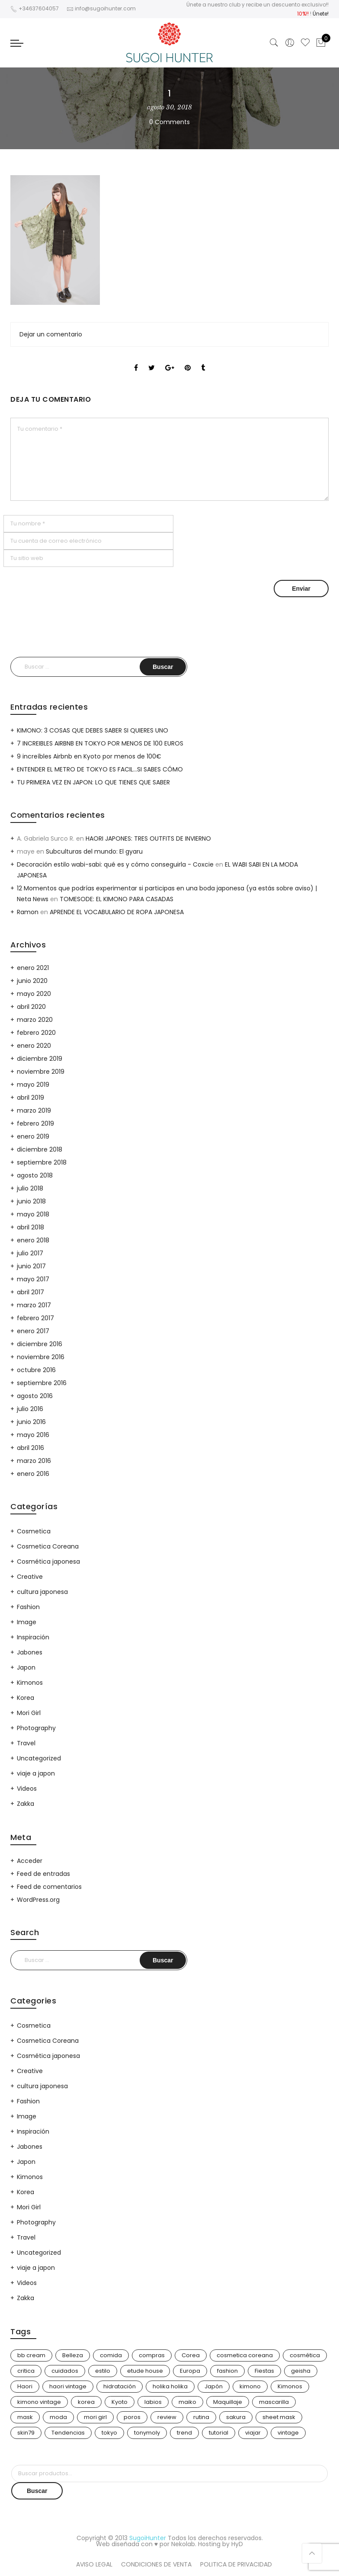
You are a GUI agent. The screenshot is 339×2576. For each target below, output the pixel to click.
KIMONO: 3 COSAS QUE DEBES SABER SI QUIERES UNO (92, 730)
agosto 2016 (35, 1396)
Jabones (29, 1652)
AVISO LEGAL (94, 2564)
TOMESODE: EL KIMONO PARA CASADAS (116, 899)
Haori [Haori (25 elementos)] (24, 2386)
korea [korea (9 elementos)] (86, 2402)
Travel (26, 1743)
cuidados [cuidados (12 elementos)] (64, 2371)
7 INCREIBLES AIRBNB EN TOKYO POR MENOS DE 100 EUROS (100, 743)
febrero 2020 (36, 1032)
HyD (237, 2544)
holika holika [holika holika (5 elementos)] (170, 2386)
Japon (26, 1667)
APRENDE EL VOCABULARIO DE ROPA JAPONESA (117, 912)
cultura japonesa (42, 1591)
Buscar (37, 2490)
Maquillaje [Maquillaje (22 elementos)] (227, 2402)
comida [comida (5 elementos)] (111, 2355)
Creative (30, 1576)
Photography (36, 1728)
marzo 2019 (34, 1110)
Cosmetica (34, 1531)
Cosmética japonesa (48, 1561)
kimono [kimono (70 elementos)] (250, 2386)
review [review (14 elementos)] (166, 2417)
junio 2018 (31, 1201)
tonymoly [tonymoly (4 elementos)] (147, 2433)
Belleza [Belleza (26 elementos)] (72, 2355)
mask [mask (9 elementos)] (25, 2417)
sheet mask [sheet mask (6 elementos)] (278, 2417)
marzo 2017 (34, 1305)
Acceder (29, 1860)
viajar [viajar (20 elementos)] (253, 2433)
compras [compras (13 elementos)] (152, 2355)
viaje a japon (36, 1773)
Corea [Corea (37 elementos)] (191, 2355)
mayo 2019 (33, 1084)
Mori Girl (29, 1713)
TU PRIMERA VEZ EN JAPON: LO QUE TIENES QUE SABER (93, 782)
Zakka (25, 1803)
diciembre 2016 (39, 1344)
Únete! (321, 13)
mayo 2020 (34, 993)
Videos (27, 1788)
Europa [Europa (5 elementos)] (190, 2371)
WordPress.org (38, 1899)
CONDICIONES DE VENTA (156, 2564)
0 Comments (169, 122)
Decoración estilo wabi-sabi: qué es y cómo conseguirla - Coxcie (115, 864)
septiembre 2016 (42, 1383)
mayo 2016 (33, 1434)
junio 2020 (32, 980)
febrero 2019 (35, 1123)
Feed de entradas (43, 1873)
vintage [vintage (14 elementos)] (288, 2433)
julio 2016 (30, 1409)
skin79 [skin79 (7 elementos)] (26, 2433)
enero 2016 (33, 1473)
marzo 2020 (35, 1019)
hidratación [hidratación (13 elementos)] (119, 2386)
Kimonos (30, 1682)
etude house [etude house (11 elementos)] (145, 2371)
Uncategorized (39, 1758)
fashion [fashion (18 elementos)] (227, 2371)
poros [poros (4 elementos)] (132, 2417)
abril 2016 (30, 1447)
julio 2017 (30, 1253)
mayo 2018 (33, 1214)
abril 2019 (30, 1097)
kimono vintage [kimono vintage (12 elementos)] (39, 2402)
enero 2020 (34, 1045)
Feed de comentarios (49, 1886)
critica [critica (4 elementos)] (26, 2371)
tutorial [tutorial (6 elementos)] (218, 2433)
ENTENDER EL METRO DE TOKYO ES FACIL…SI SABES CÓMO (100, 769)
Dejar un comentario (50, 334)
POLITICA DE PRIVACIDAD (236, 2564)
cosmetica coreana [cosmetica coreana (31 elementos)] (245, 2355)
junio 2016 (31, 1422)
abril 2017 (30, 1292)
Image (26, 1622)
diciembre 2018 (39, 1149)
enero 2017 (33, 1331)
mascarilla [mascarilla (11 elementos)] (274, 2402)
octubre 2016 (36, 1370)
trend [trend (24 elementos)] (184, 2433)
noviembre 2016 (40, 1357)
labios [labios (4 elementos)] (153, 2402)
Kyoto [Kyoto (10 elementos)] (120, 2402)
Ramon (27, 912)
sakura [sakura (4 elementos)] (236, 2417)
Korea (25, 1697)
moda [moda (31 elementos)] (58, 2417)
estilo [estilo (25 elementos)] (102, 2371)
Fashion (28, 1607)
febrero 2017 (35, 1318)
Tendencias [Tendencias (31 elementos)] (68, 2433)
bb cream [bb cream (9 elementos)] (31, 2355)
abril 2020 (31, 1006)
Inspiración (33, 1637)
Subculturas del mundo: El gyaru (94, 851)
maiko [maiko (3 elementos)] (187, 2402)
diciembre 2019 (39, 1058)
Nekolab (183, 2544)
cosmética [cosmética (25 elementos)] (305, 2355)
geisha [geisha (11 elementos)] (300, 2371)
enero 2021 (33, 967)
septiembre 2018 (42, 1162)
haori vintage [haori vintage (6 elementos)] (67, 2386)
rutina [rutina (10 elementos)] (201, 2417)
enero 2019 (33, 1136)
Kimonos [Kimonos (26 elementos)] (290, 2386)
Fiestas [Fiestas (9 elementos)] (264, 2371)
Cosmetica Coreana (48, 1546)
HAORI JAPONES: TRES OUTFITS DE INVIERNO (148, 838)
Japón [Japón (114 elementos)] (214, 2386)
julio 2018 (30, 1188)
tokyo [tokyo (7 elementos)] (109, 2433)
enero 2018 (33, 1240)
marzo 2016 (34, 1460)
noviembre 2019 (40, 1071)
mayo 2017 (33, 1279)
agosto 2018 (35, 1175)
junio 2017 (31, 1266)
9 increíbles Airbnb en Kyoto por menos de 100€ (89, 756)
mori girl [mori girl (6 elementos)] (95, 2417)
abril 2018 (30, 1227)
